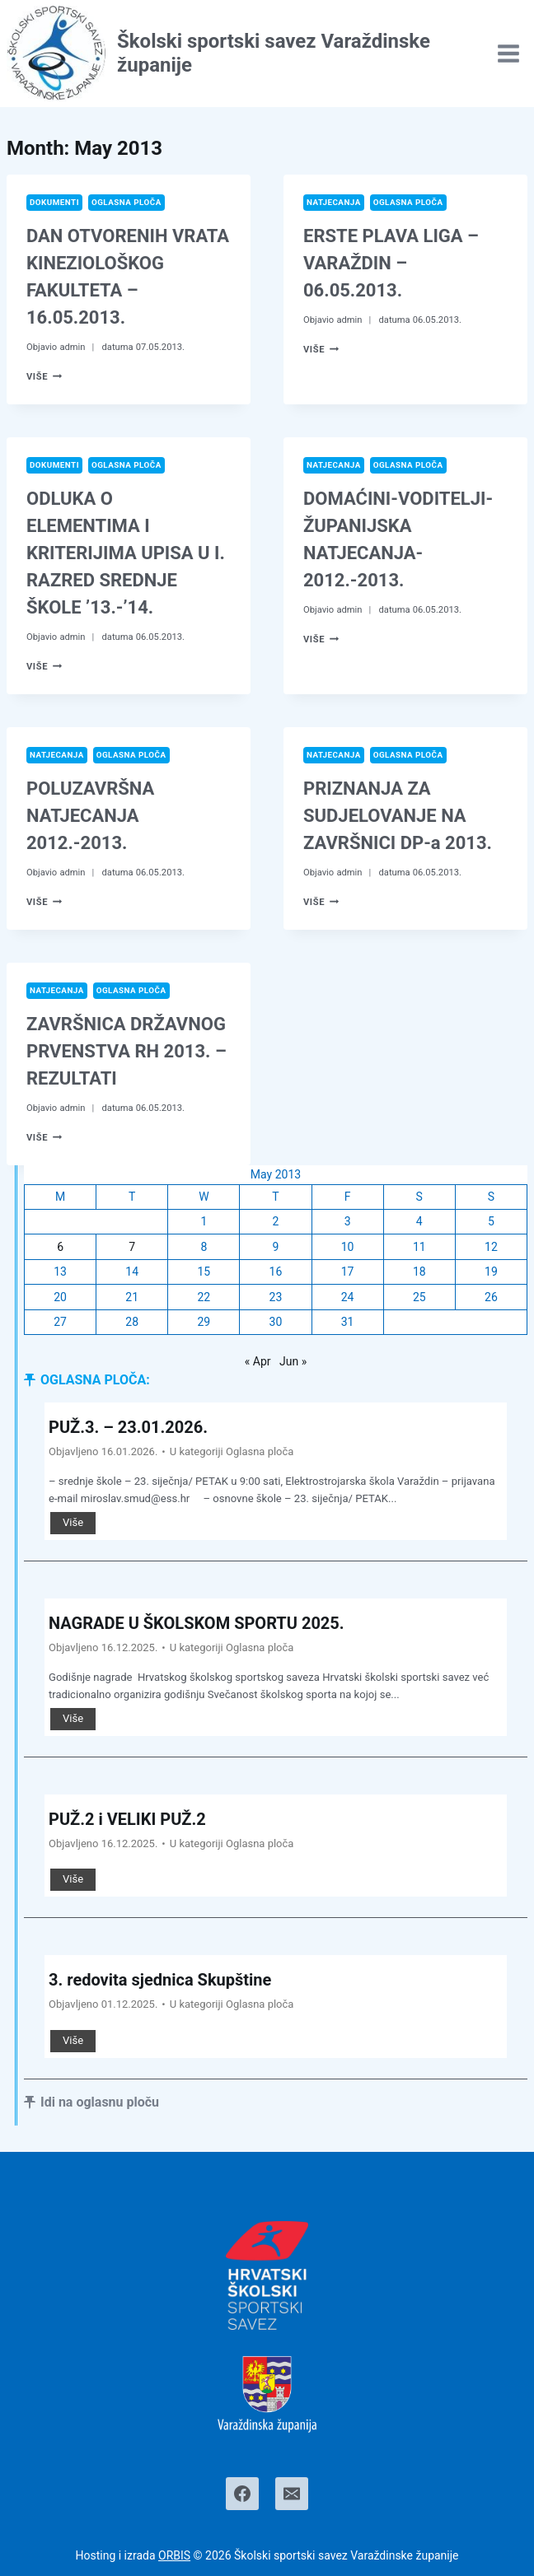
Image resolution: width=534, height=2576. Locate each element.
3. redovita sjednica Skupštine (160, 1980)
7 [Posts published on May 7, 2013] (132, 1246)
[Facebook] (242, 2493)
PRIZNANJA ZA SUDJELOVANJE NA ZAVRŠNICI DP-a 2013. (397, 815)
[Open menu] (508, 53)
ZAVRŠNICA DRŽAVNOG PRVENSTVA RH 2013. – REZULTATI (126, 1051)
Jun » (293, 1361)
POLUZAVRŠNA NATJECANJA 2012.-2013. (90, 815)
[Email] (291, 2493)
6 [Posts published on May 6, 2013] (60, 1246)
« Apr (258, 1361)
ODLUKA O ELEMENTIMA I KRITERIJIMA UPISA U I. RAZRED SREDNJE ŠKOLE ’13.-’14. (125, 553)
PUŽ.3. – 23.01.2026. (128, 1427)
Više (44, 376)
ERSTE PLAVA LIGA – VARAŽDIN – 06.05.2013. (391, 263)
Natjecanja (334, 202)
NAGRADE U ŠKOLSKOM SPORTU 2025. (196, 1623)
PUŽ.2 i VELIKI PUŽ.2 (127, 1819)
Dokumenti (54, 202)
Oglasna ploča (126, 202)
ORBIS (174, 2555)
